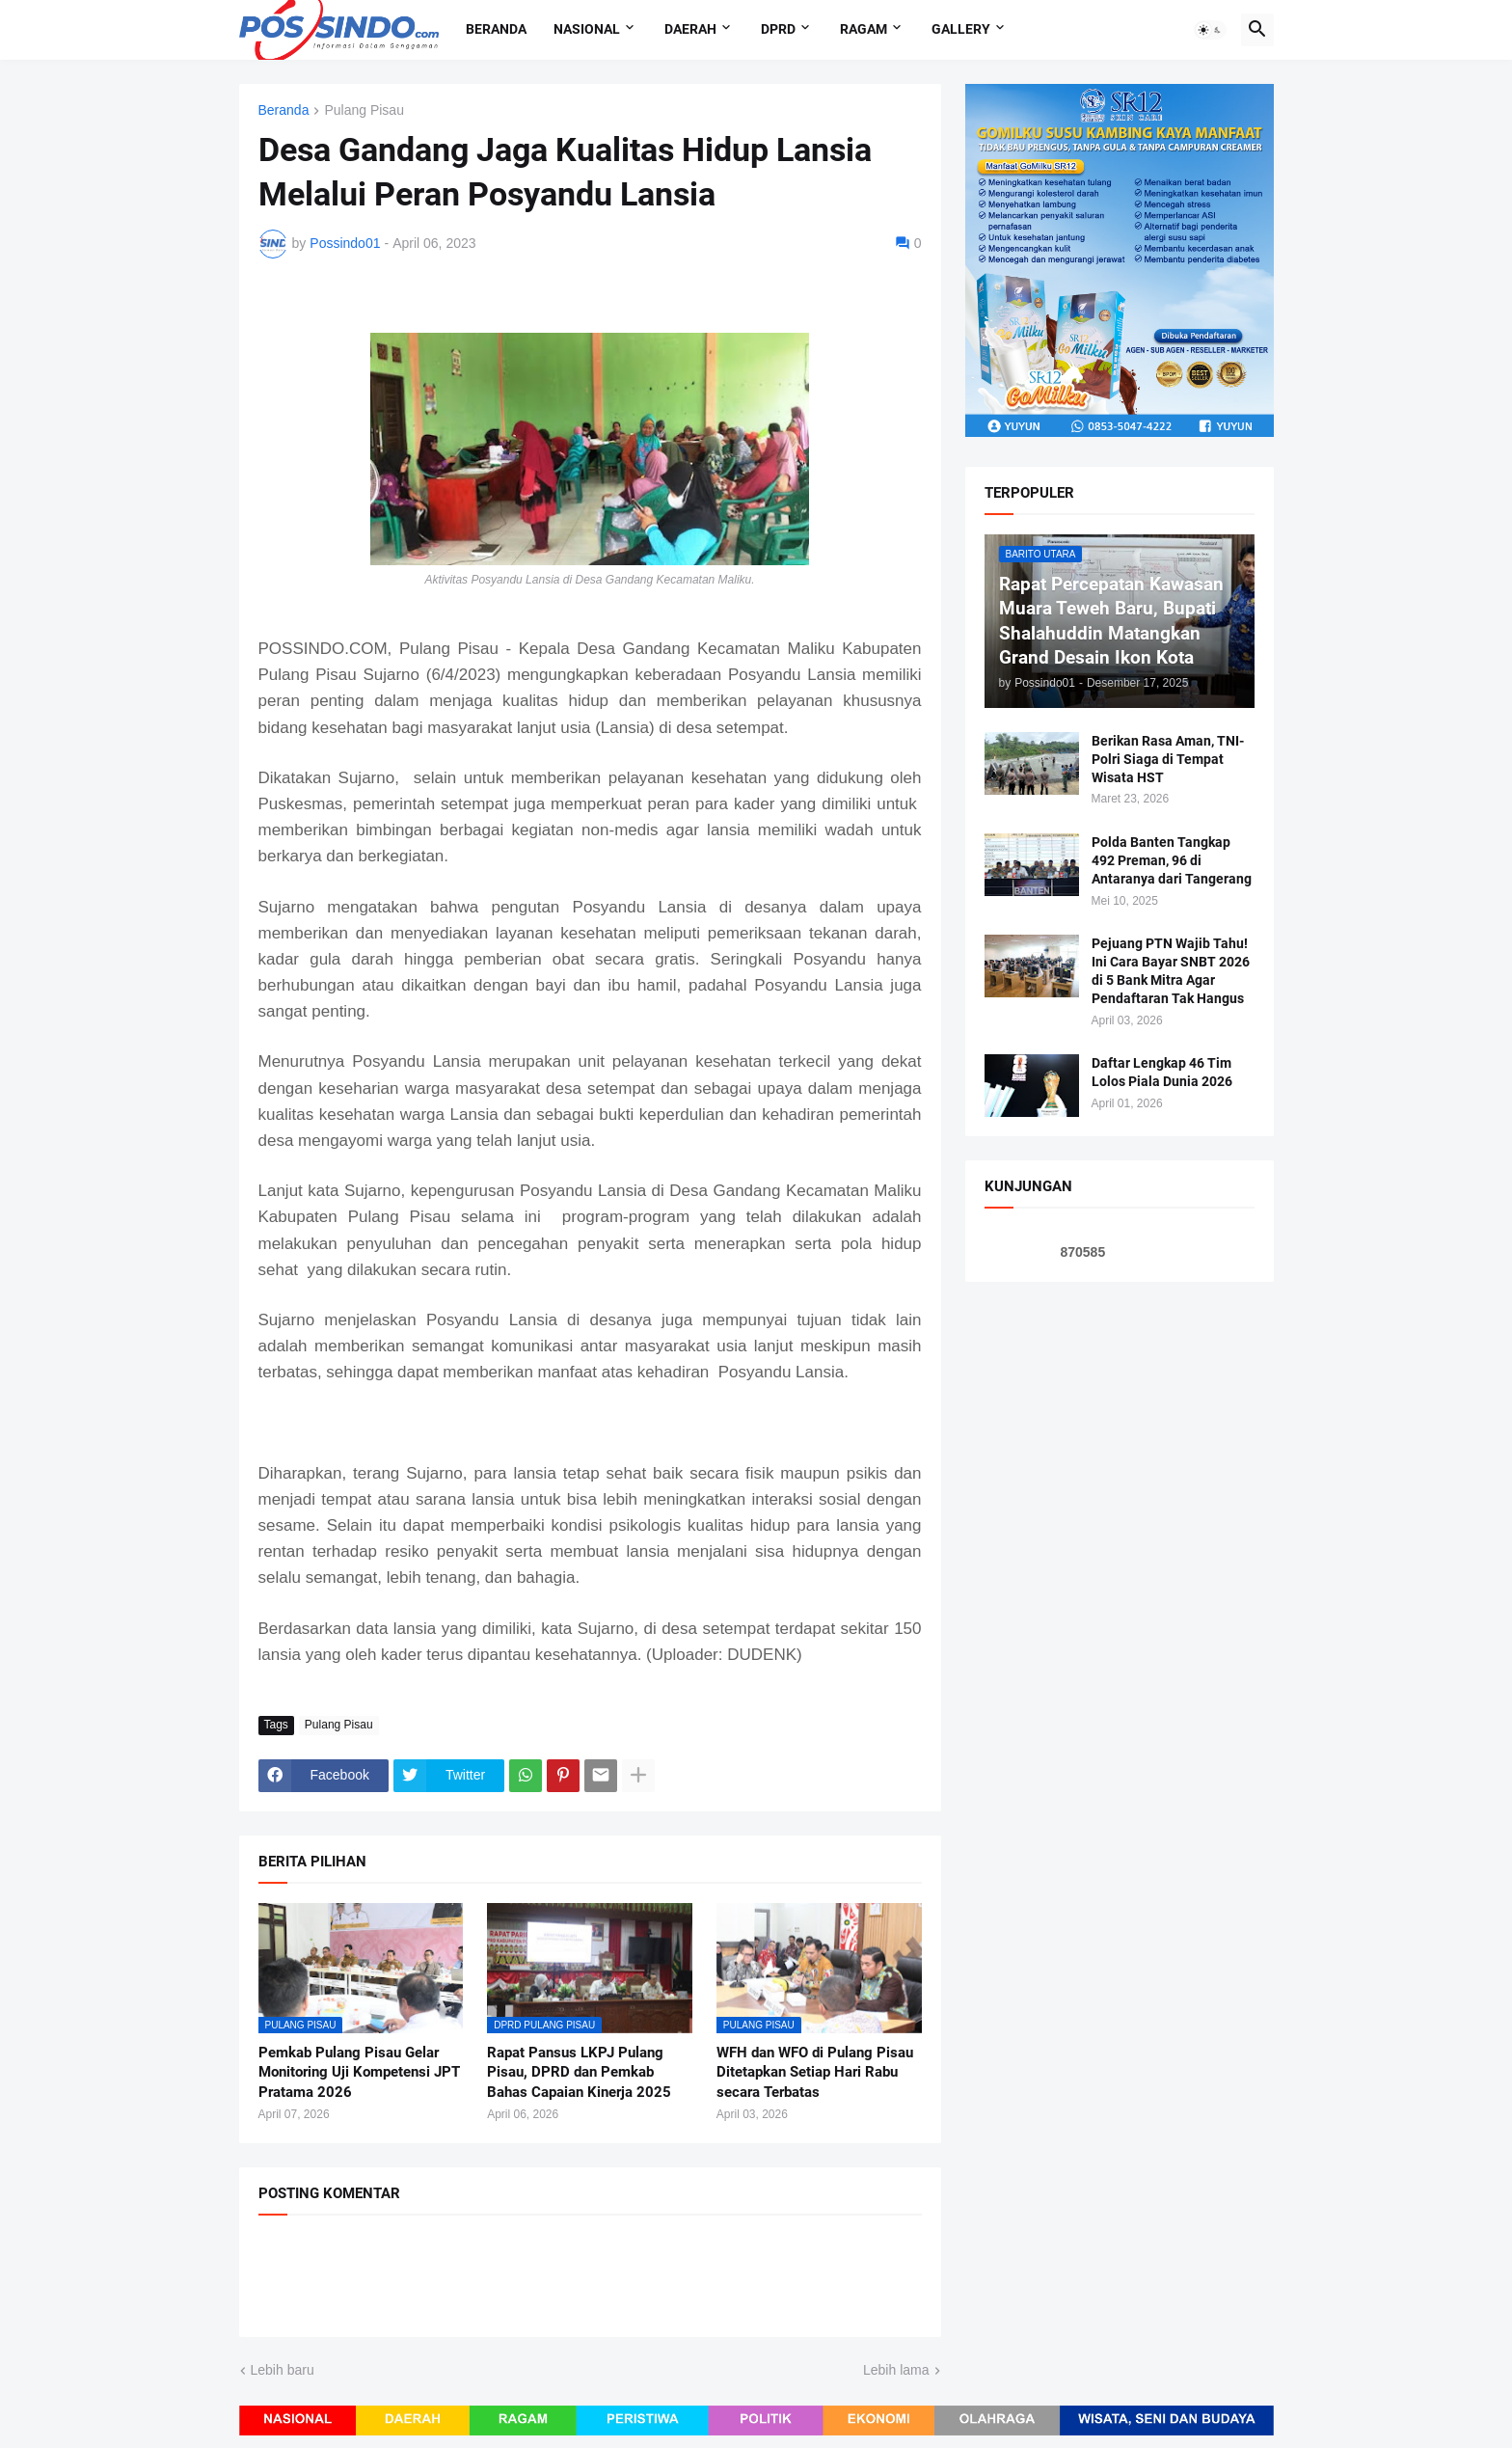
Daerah (690, 29)
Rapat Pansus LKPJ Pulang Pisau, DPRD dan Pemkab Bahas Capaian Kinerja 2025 (579, 2072)
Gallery (961, 29)
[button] (1210, 30)
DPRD (778, 29)
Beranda (496, 29)
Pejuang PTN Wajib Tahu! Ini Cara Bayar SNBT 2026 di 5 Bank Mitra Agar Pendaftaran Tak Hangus (1171, 971)
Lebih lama (896, 2370)
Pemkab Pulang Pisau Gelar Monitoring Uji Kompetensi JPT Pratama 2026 (359, 2072)
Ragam (863, 29)
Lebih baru (282, 2370)
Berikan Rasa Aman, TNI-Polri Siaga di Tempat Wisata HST (1168, 759)
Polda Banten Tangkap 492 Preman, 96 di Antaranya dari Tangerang (1172, 860)
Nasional (587, 29)
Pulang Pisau (364, 110)
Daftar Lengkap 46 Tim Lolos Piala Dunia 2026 (1162, 1072)
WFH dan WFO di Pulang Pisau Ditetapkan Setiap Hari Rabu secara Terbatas (814, 2072)
